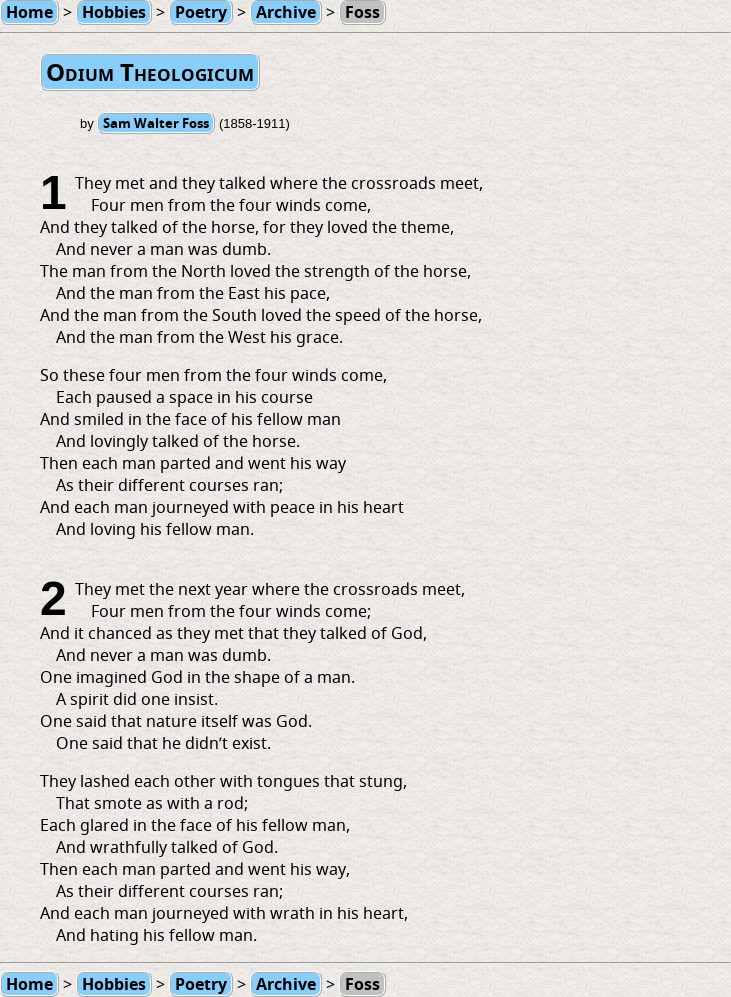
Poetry (201, 984)
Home (29, 984)
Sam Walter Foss (156, 123)
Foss (362, 984)
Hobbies (114, 984)
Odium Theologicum (150, 72)
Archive (286, 984)
